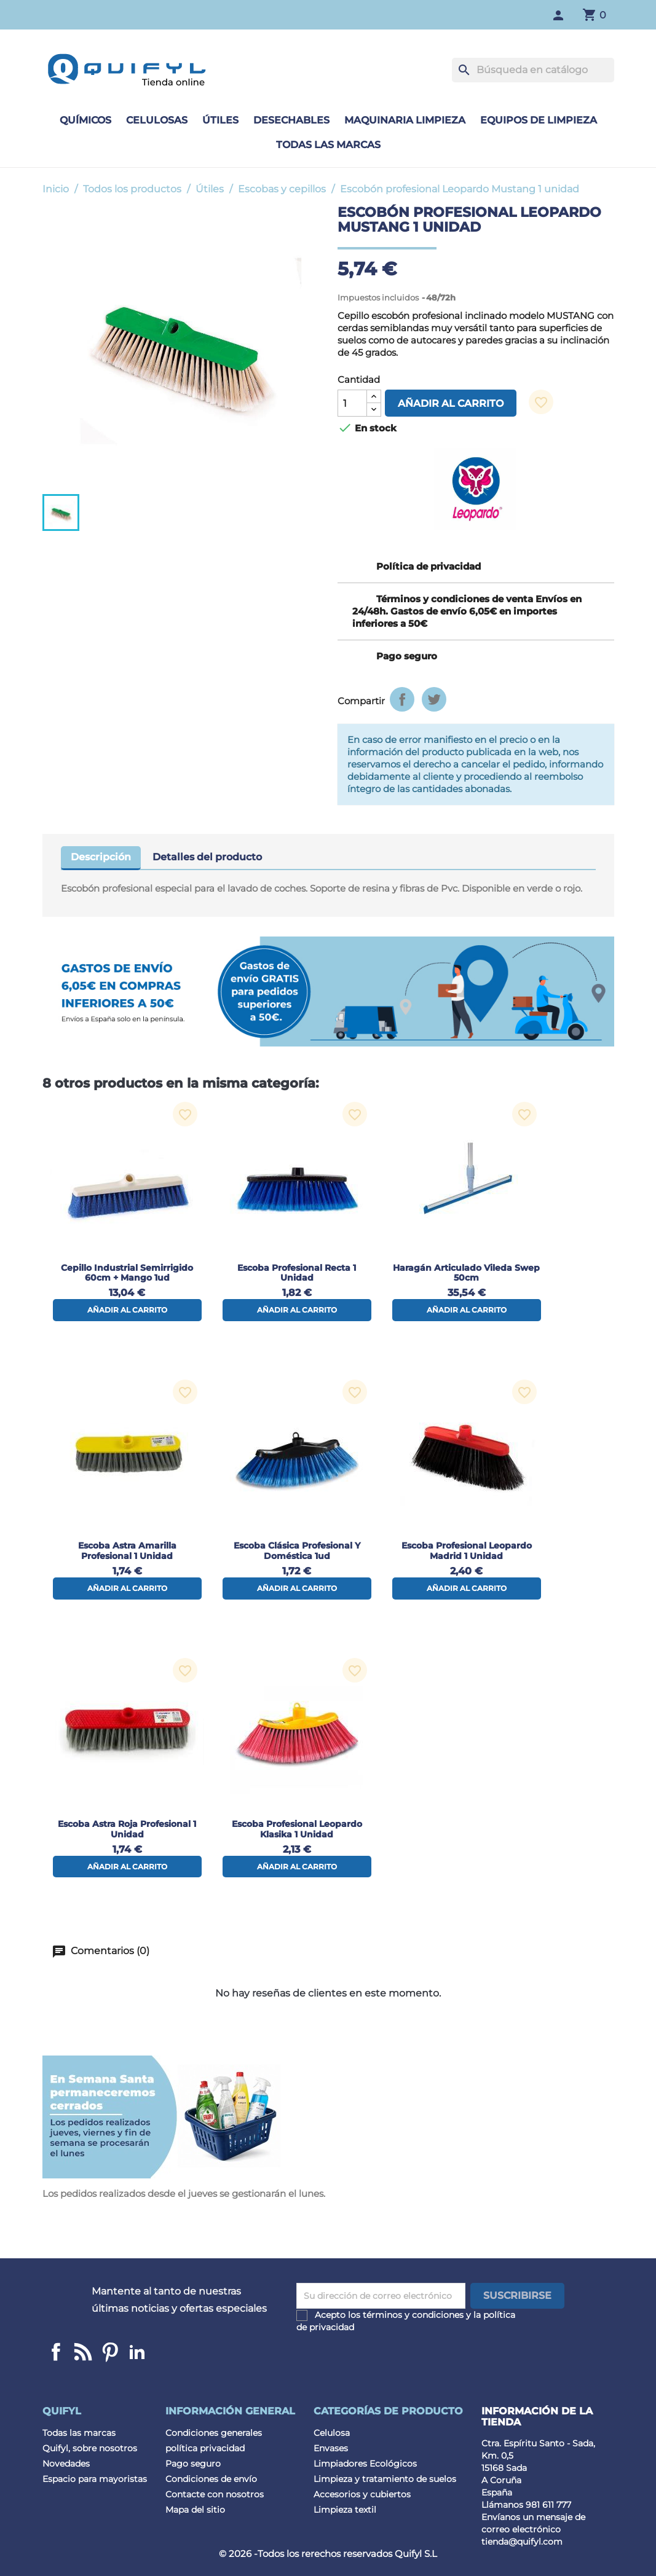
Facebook (56, 2351)
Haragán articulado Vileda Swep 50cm (466, 1273)
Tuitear (434, 699)
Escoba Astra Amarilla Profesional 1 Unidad (127, 1550)
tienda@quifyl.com (522, 2541)
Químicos (85, 120)
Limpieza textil (345, 2509)
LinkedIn (137, 2351)
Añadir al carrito (451, 403)
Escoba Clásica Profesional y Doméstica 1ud (297, 1550)
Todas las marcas (328, 145)
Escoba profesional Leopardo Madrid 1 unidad (466, 1550)
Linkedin (83, 2351)
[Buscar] (533, 70)
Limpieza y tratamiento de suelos (385, 2478)
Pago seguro (193, 2463)
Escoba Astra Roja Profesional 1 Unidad (127, 1829)
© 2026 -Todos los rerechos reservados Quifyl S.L (328, 2553)
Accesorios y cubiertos (362, 2494)
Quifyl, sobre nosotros (89, 2448)
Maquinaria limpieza (404, 120)
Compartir (402, 699)
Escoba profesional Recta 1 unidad (296, 1273)
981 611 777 (548, 2504)
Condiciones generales (213, 2432)
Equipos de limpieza (538, 120)
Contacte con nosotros (214, 2494)
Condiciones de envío (211, 2478)
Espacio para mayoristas (94, 2478)
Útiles (220, 120)
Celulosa (332, 2432)
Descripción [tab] (101, 857)
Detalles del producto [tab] (207, 857)
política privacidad (205, 2448)
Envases (331, 2448)
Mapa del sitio (195, 2509)
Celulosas (157, 120)
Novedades (66, 2463)
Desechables (291, 120)
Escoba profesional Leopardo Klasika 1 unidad (297, 1829)
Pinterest (110, 2351)
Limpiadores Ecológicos (365, 2463)
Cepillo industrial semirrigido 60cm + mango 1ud (127, 1273)
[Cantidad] (352, 403)
